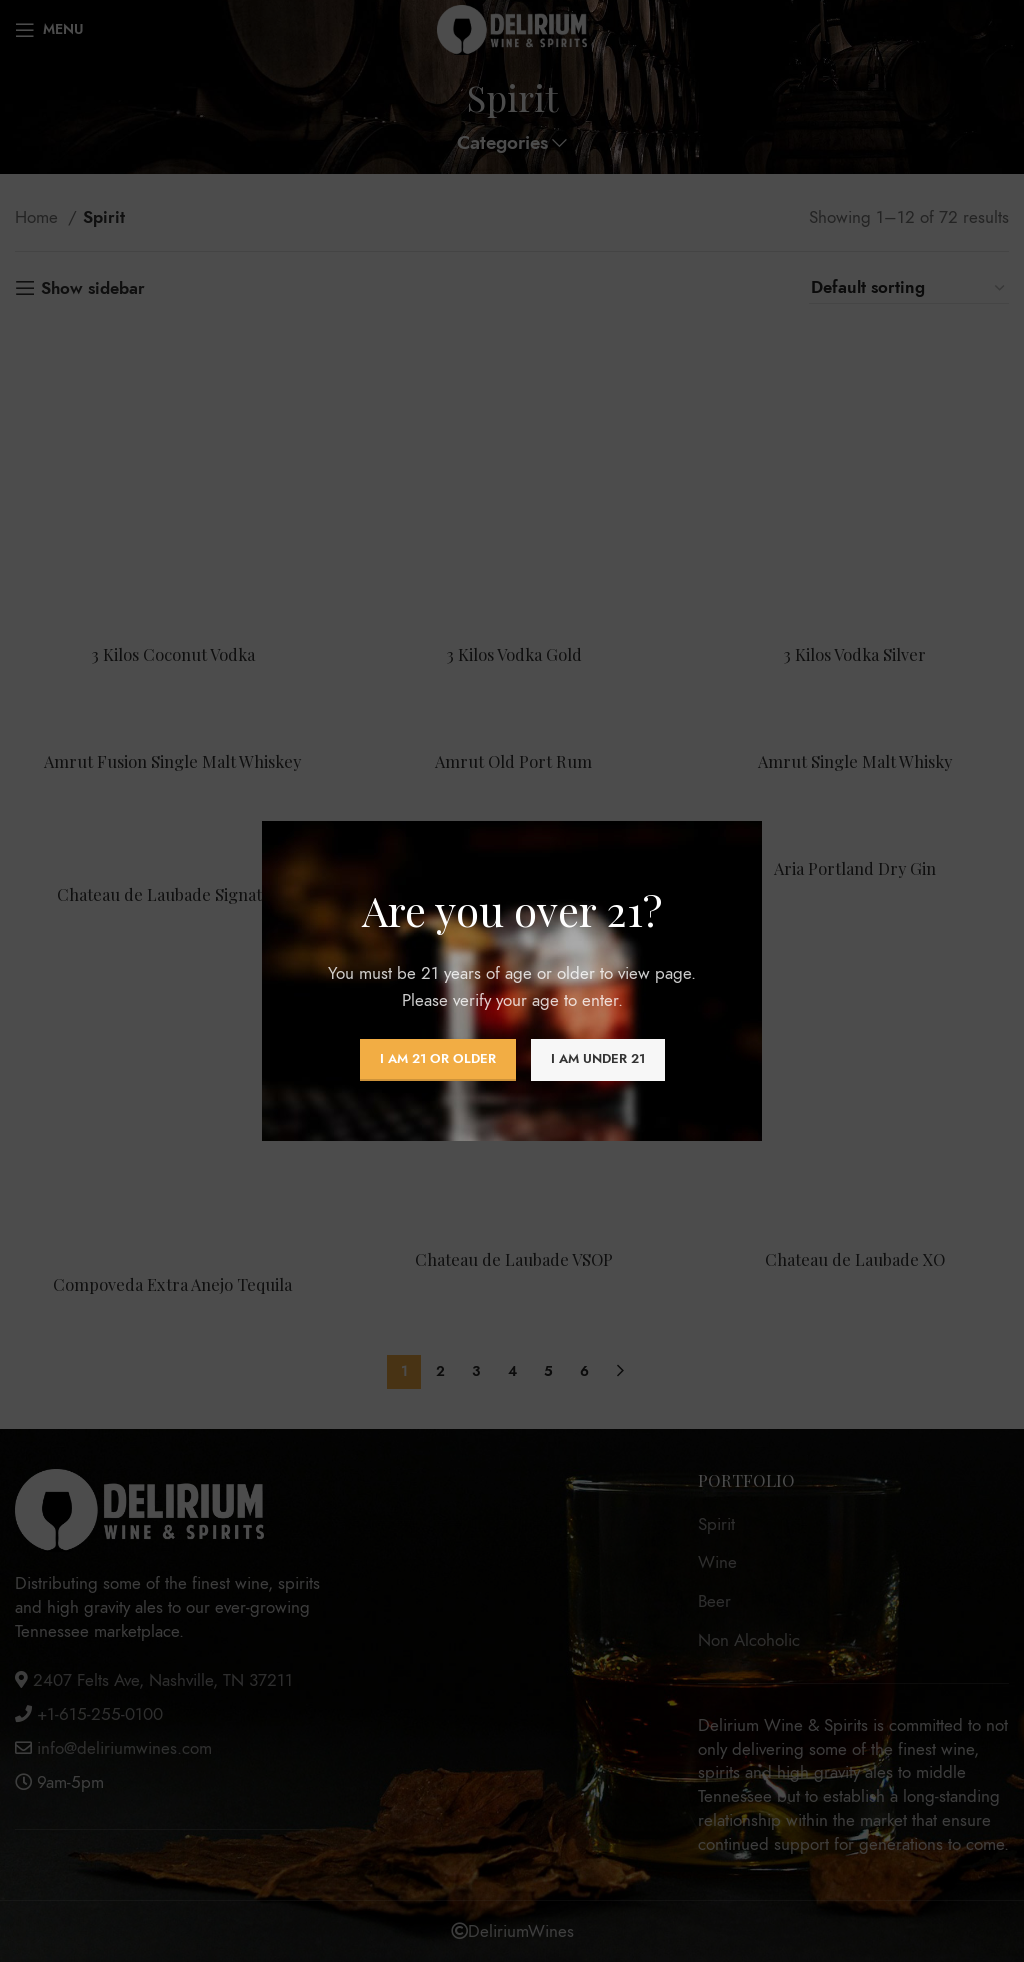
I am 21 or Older (438, 1059)
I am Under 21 (598, 1059)
